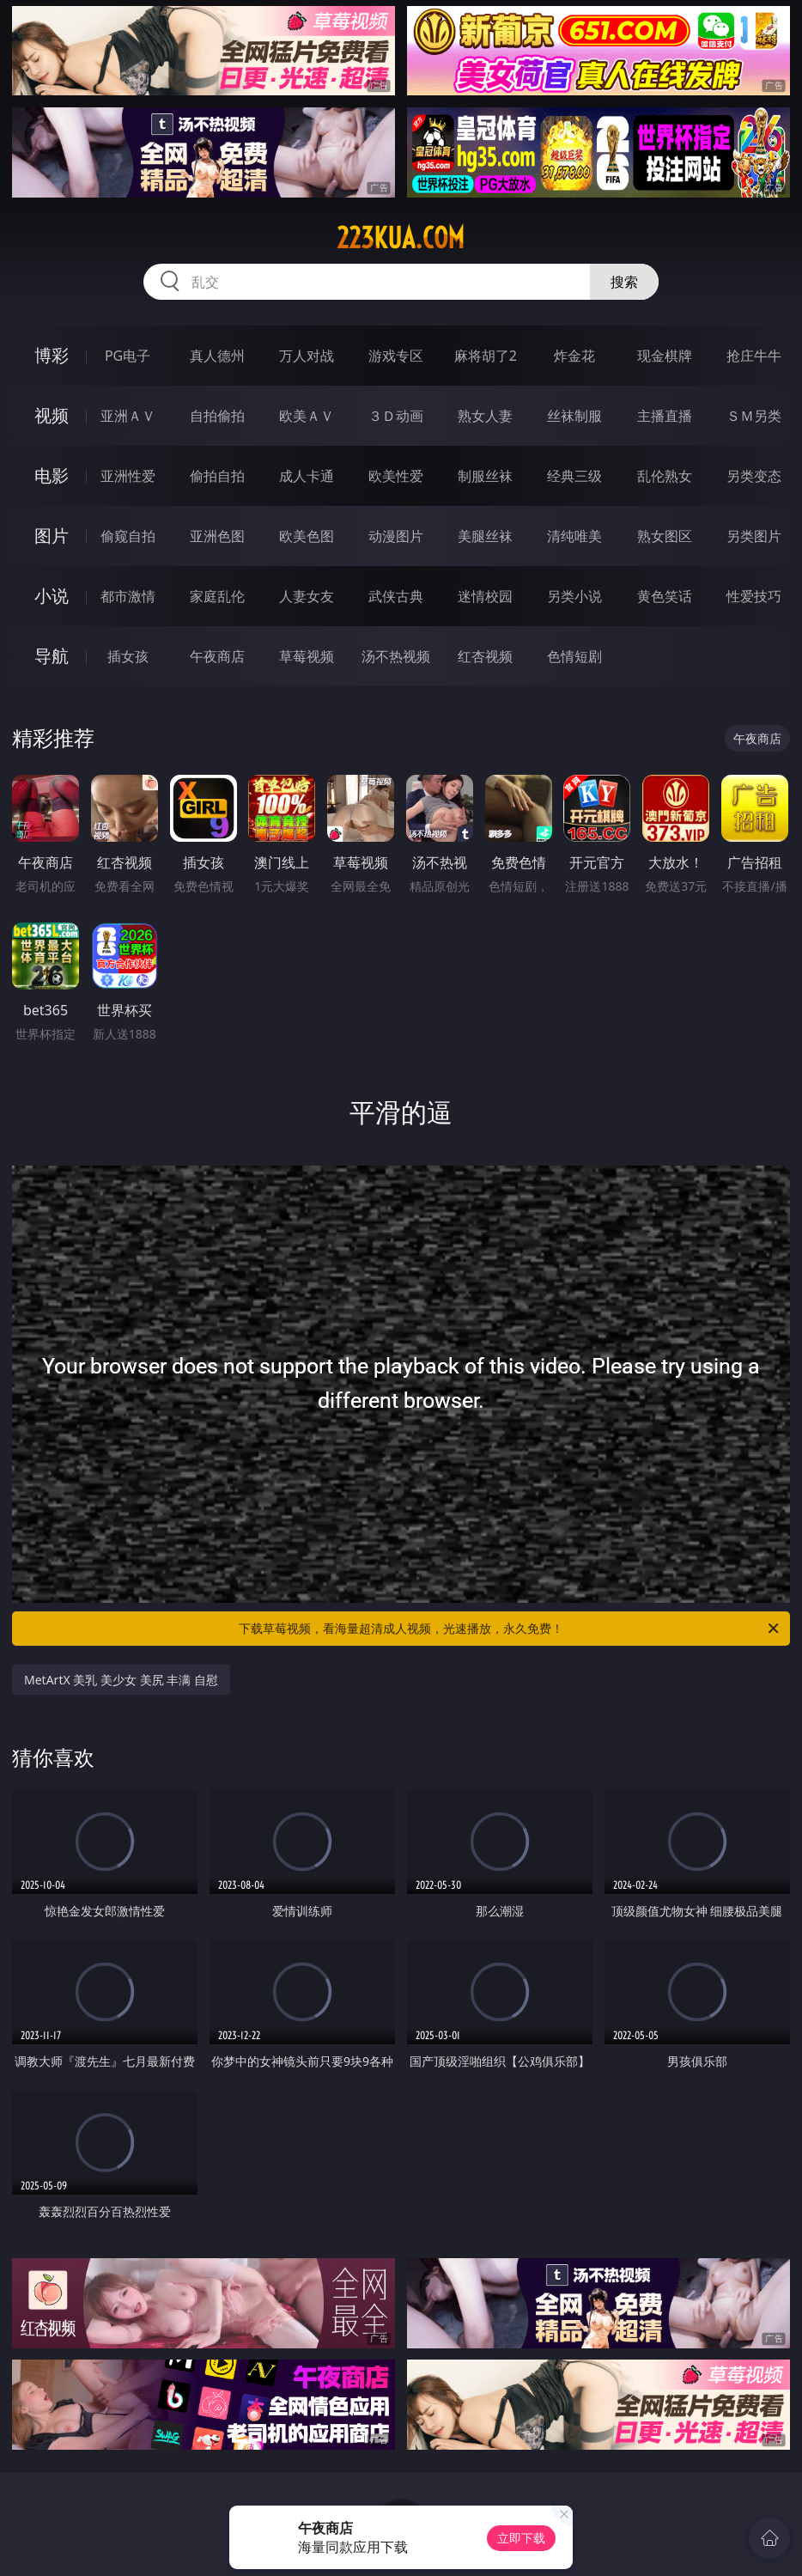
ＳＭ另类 (753, 415)
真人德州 (217, 355)
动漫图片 (395, 536)
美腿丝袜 (485, 536)
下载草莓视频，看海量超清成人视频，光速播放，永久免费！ (510, 1628)
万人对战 (306, 355)
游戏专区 (395, 355)
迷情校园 (485, 596)
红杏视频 (485, 656)
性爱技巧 (753, 596)
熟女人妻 (485, 415)
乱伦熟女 (664, 475)
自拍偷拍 (217, 415)
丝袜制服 (574, 415)
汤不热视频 (396, 656)
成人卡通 (306, 475)
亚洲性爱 (127, 475)
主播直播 (664, 415)
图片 (51, 535)
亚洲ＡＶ (127, 415)
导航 (51, 655)
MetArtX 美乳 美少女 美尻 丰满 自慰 (121, 1680)
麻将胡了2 (485, 355)
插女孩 (128, 656)
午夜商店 (217, 656)
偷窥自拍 (127, 536)
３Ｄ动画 (395, 415)
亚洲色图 (217, 536)
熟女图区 (664, 536)
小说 (51, 595)
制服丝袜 (485, 475)
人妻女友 (306, 596)
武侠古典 (395, 596)
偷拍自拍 (217, 475)
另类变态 (753, 475)
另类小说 (574, 596)
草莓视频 (306, 656)
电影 (51, 475)
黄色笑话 (664, 596)
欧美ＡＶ (306, 415)
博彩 (51, 355)
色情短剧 (574, 656)
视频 (51, 415)
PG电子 (127, 355)
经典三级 (574, 475)
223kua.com (401, 238)
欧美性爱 (395, 475)
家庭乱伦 (217, 596)
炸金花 (574, 355)
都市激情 (127, 596)
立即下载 (521, 2538)
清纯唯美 (574, 536)
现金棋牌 (664, 355)
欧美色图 (306, 536)
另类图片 (753, 536)
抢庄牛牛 (753, 355)
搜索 (624, 281)
